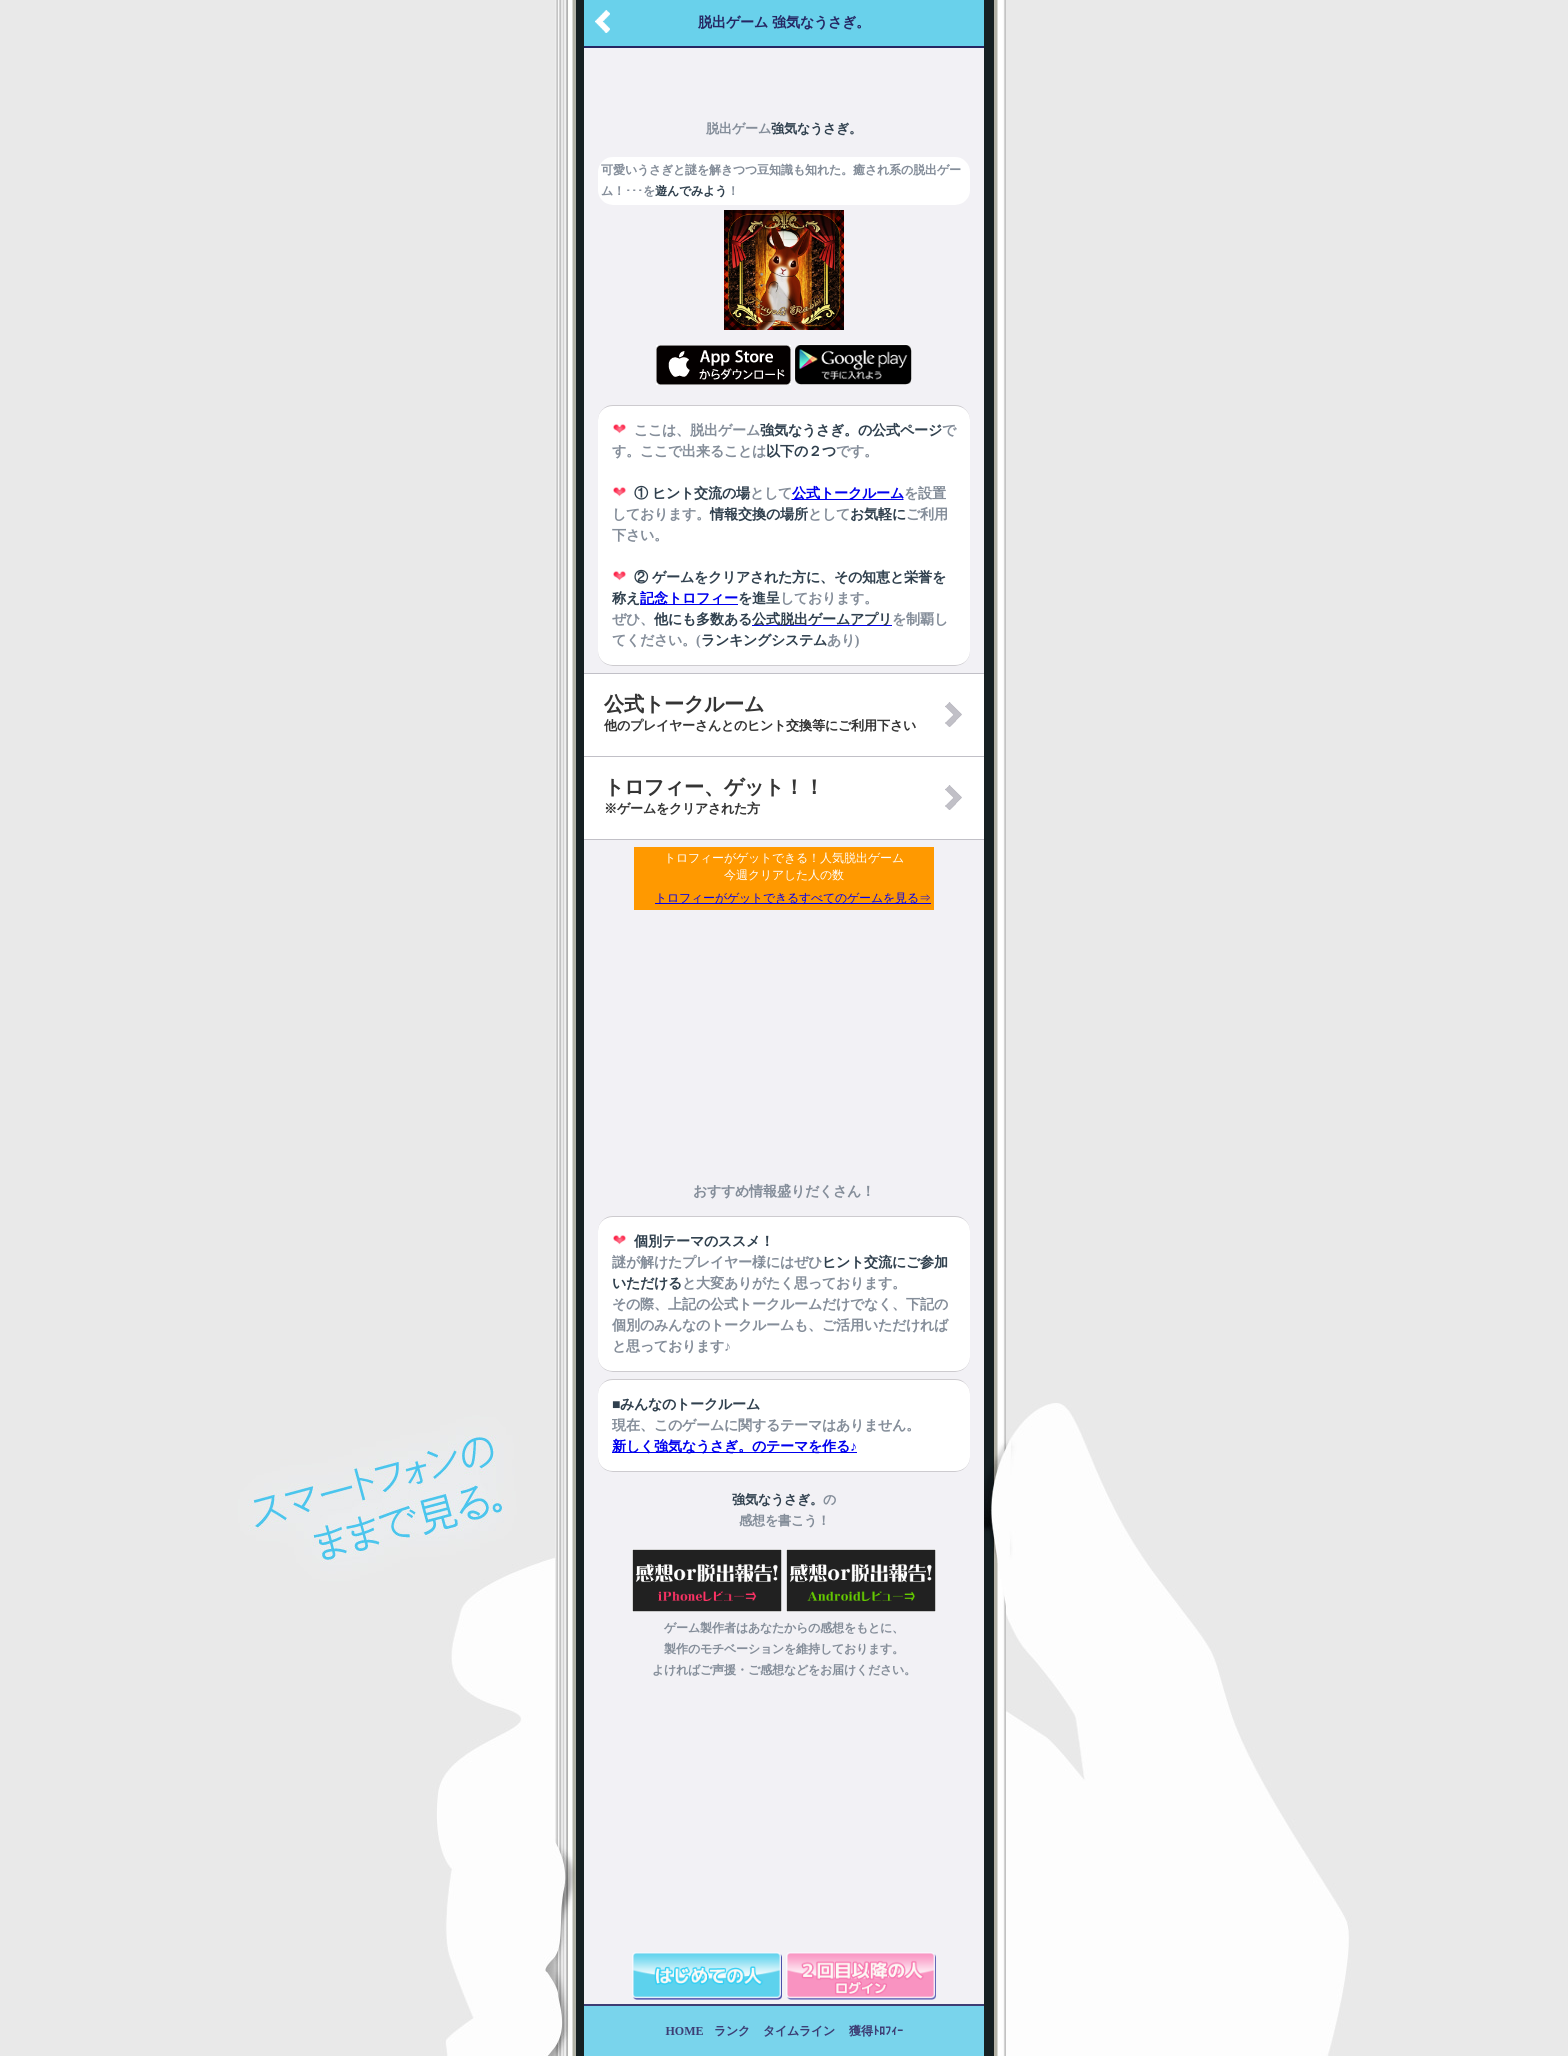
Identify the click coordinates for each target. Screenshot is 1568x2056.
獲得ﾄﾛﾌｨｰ (876, 2031)
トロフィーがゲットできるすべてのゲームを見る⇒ (793, 898)
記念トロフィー (689, 598)
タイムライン (799, 2031)
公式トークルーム (848, 493)
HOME (685, 2031)
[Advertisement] (784, 75)
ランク (732, 2031)
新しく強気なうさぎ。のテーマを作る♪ (734, 1446)
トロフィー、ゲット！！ (714, 796)
